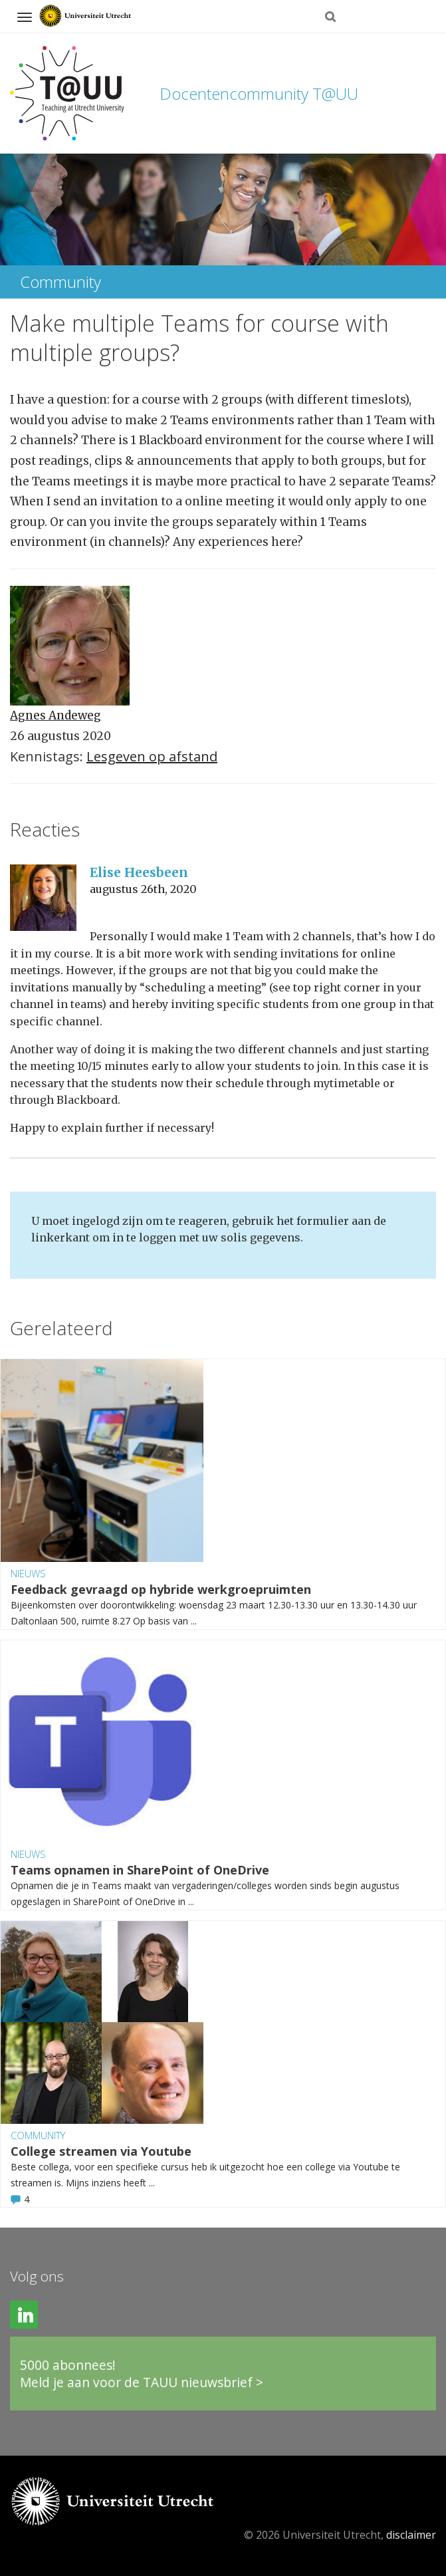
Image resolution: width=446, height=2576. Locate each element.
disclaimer (411, 2534)
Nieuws (28, 1573)
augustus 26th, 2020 (143, 889)
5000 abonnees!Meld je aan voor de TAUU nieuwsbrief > (141, 2373)
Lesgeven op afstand (151, 756)
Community (38, 2135)
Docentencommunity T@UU (259, 93)
